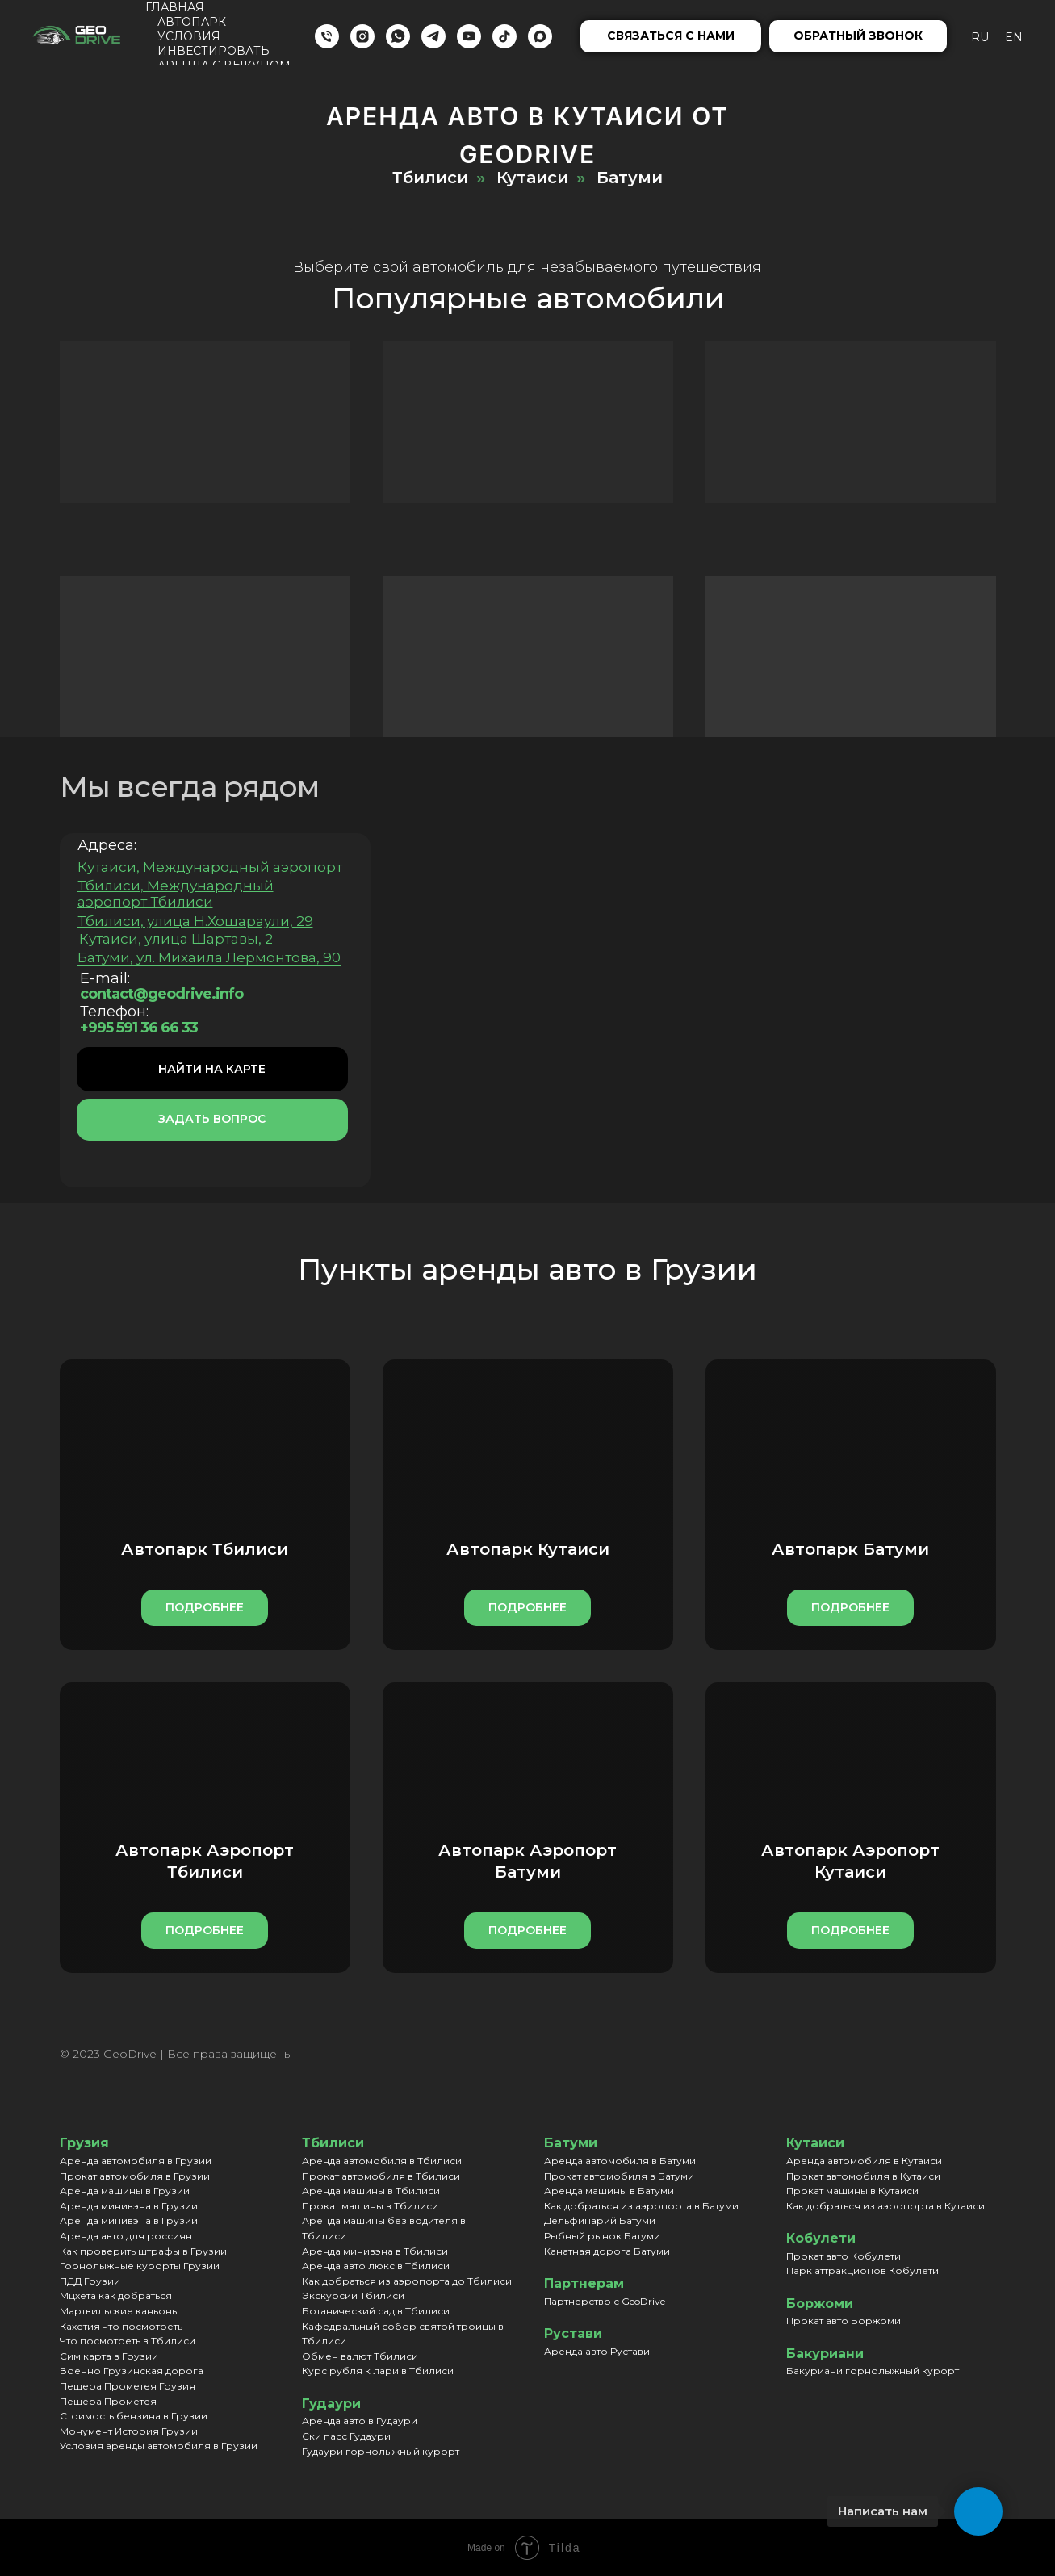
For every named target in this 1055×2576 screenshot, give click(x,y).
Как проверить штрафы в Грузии (143, 2251)
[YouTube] (469, 36)
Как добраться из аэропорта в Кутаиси (885, 2206)
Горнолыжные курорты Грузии (140, 2266)
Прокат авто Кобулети (843, 2256)
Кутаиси (532, 177)
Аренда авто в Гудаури (359, 2421)
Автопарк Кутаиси (527, 1549)
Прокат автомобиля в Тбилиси (381, 2176)
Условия (188, 36)
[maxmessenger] (540, 36)
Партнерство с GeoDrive (604, 2301)
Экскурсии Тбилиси (353, 2295)
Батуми (630, 177)
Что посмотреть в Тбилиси (127, 2341)
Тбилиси (430, 177)
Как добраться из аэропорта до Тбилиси (407, 2281)
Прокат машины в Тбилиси (370, 2206)
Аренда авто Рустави (597, 2351)
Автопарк (191, 22)
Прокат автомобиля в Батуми (619, 2176)
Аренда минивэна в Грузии (129, 2206)
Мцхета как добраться (116, 2295)
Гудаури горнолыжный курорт (380, 2451)
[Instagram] (362, 36)
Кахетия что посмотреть (121, 2326)
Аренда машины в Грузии (125, 2190)
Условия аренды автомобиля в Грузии (158, 2446)
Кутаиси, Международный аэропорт (198, 867)
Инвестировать (213, 51)
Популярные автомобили (517, 298)
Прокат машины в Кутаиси (852, 2190)
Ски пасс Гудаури (346, 2436)
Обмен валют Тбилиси (360, 2356)
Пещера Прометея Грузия (127, 2386)
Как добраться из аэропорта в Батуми (641, 2206)
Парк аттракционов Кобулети (862, 2270)
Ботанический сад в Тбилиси (376, 2311)
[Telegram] (433, 36)
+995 (87, 1028)
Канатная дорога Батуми (607, 2251)
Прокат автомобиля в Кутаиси (863, 2176)
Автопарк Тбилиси (204, 1549)
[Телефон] (327, 36)
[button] (670, 36)
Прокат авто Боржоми (843, 2320)
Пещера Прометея (108, 2401)
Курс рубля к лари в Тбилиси (378, 2370)
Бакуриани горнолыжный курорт (872, 2370)
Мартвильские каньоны (119, 2311)
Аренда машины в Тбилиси (371, 2190)
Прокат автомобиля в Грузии (135, 2176)
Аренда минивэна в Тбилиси (375, 2251)
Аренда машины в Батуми (609, 2190)
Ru (980, 37)
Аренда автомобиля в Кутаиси (864, 2161)
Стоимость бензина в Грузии (133, 2416)
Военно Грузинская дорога (131, 2370)
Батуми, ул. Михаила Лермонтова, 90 (197, 957)
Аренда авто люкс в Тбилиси (376, 2266)
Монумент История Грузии (129, 2431)
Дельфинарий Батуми (599, 2220)
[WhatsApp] (398, 36)
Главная (174, 7)
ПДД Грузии (90, 2281)
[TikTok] (504, 36)
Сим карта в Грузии (109, 2356)
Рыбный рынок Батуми (602, 2236)
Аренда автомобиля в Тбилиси (382, 2161)
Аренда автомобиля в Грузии (135, 2161)
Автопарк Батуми (850, 1549)
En (1014, 37)
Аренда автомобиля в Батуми (620, 2161)
